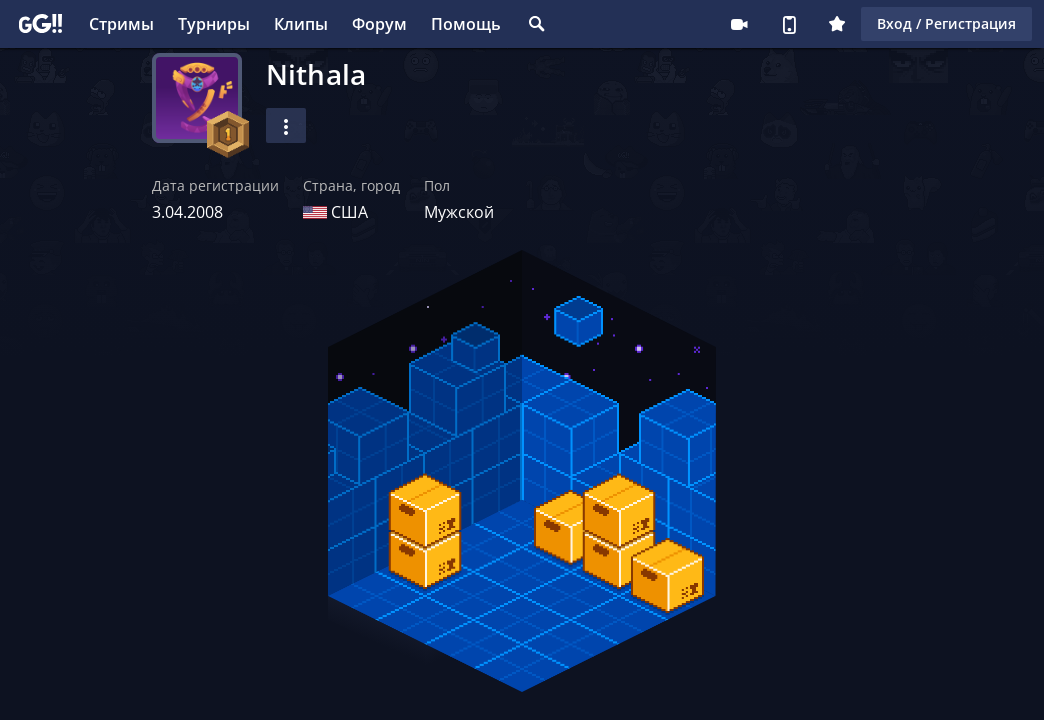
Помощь (466, 24)
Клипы (301, 24)
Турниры (214, 24)
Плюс (837, 24)
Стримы (121, 24)
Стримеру (739, 24)
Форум (379, 24)
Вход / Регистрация (946, 23)
